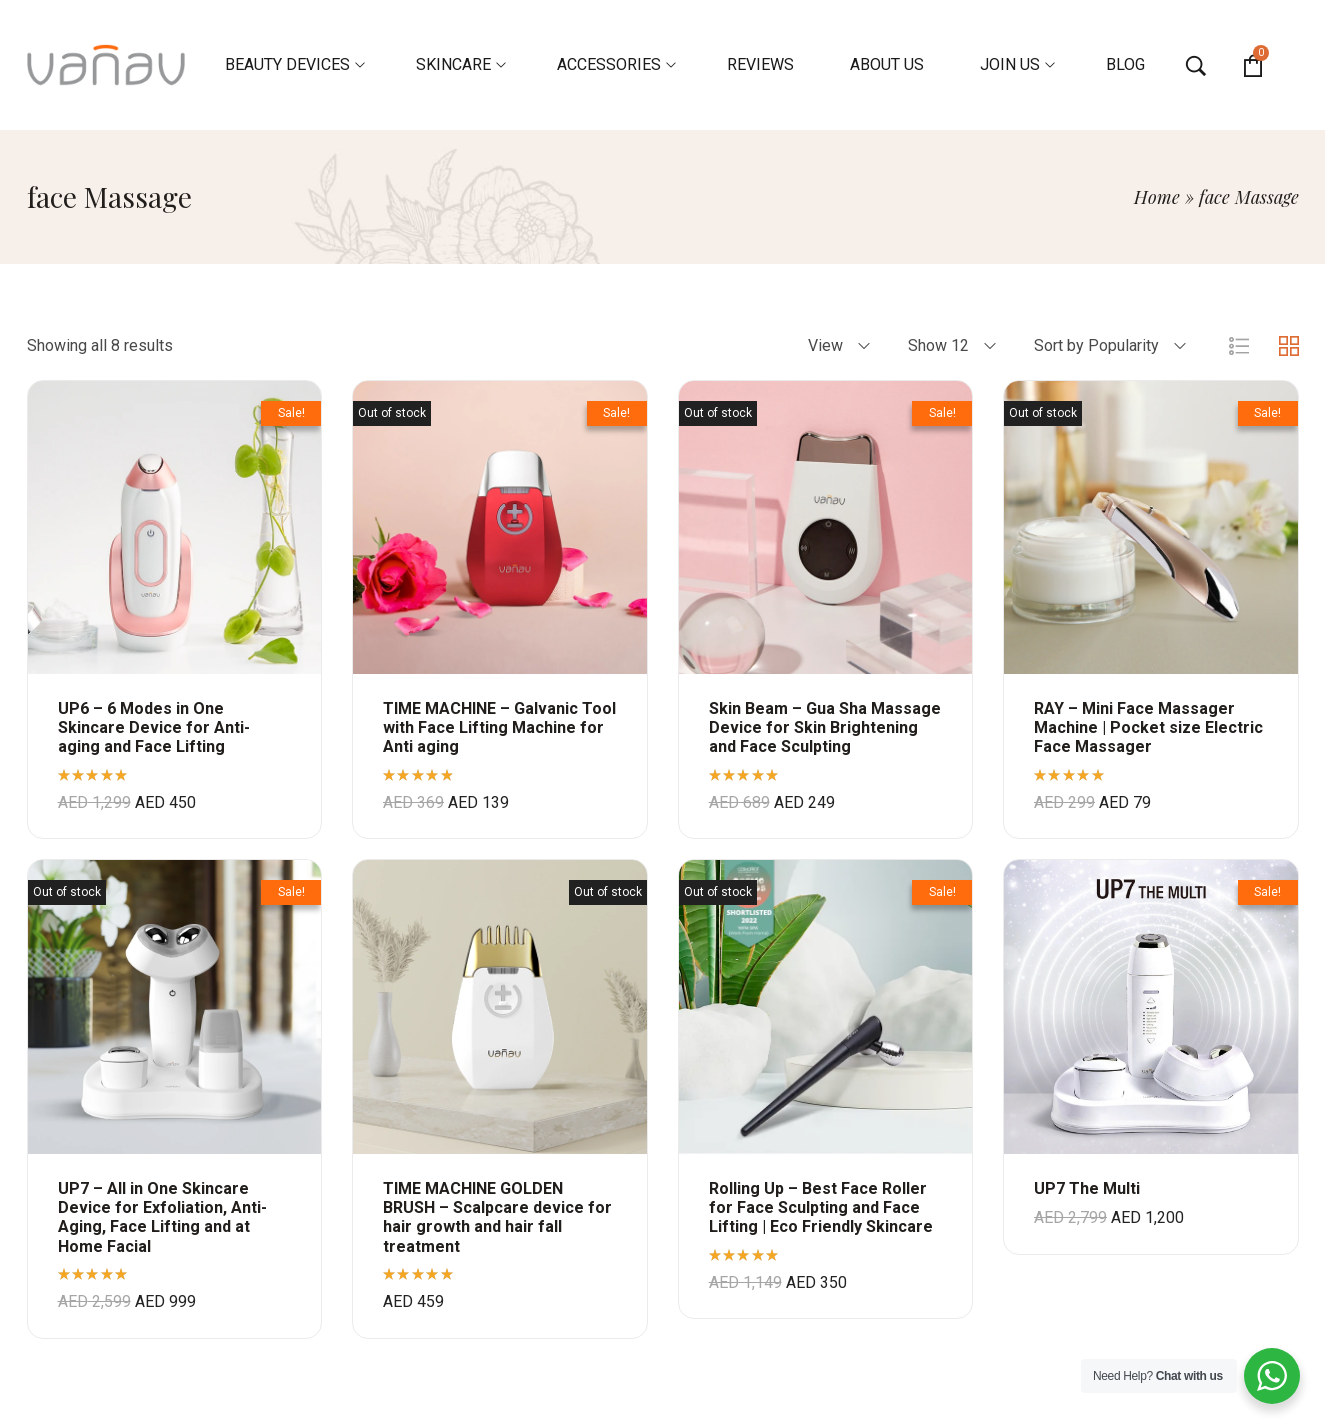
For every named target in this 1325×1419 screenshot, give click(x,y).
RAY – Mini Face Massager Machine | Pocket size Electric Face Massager (1148, 727)
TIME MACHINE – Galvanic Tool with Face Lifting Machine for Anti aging (499, 727)
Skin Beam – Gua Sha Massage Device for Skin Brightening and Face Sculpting (825, 727)
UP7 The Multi (1087, 1188)
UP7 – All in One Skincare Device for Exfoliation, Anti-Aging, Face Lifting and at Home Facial (162, 1217)
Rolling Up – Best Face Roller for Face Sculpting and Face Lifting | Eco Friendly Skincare (821, 1207)
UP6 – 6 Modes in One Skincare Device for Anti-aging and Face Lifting (154, 727)
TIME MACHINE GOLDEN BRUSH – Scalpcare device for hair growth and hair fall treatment (497, 1217)
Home (1157, 197)
